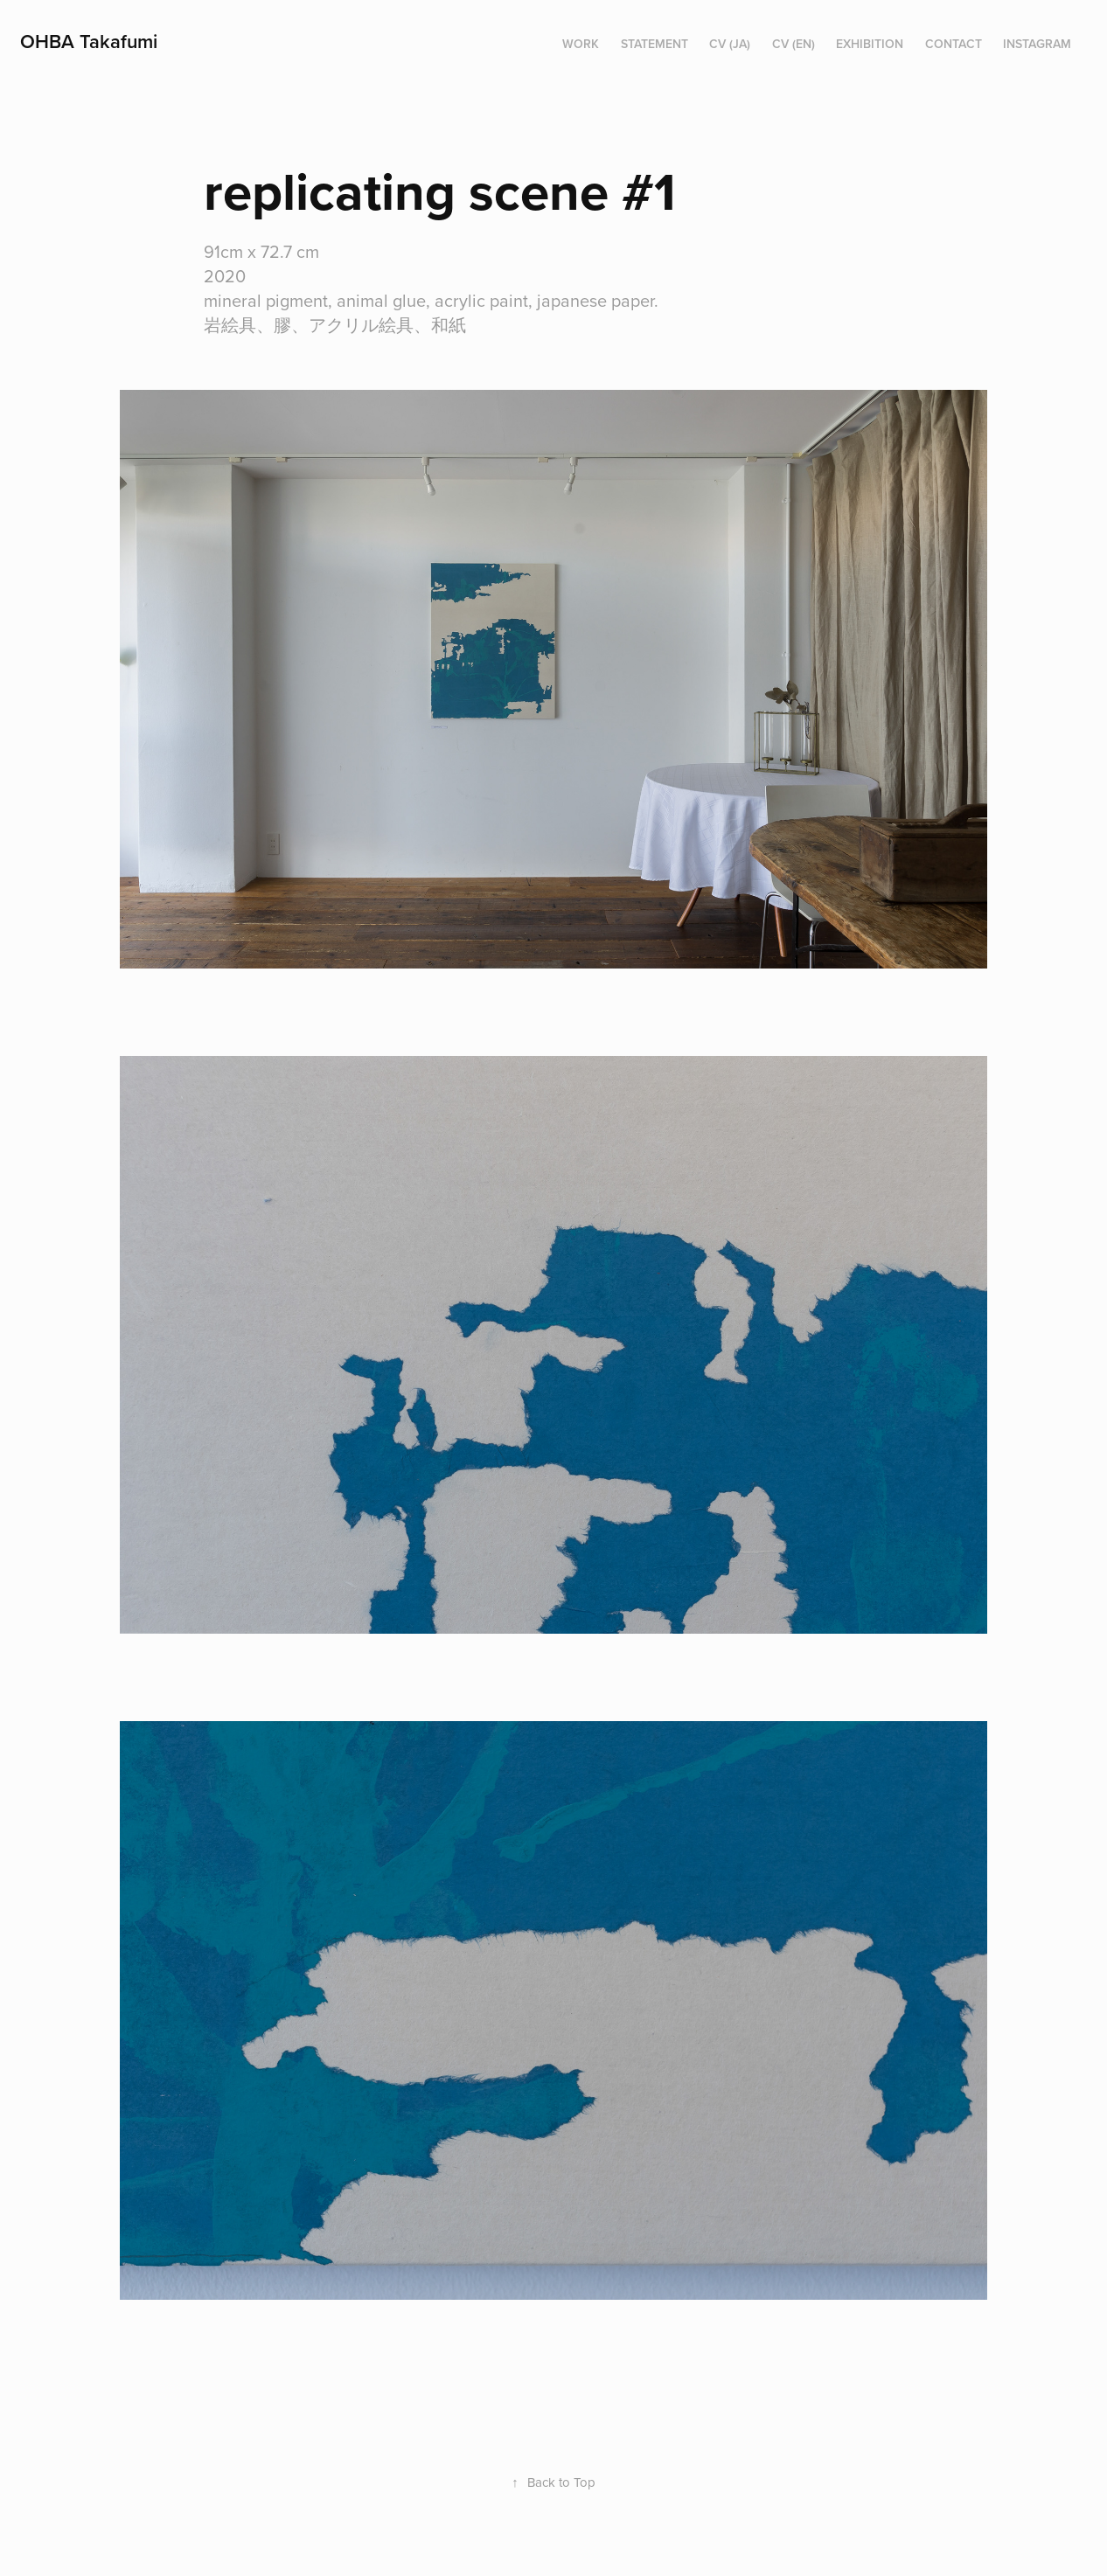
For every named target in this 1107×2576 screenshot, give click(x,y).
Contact (953, 43)
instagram (1037, 43)
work (580, 43)
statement (654, 43)
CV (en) (793, 43)
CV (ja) (729, 43)
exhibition (869, 43)
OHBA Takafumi (88, 41)
